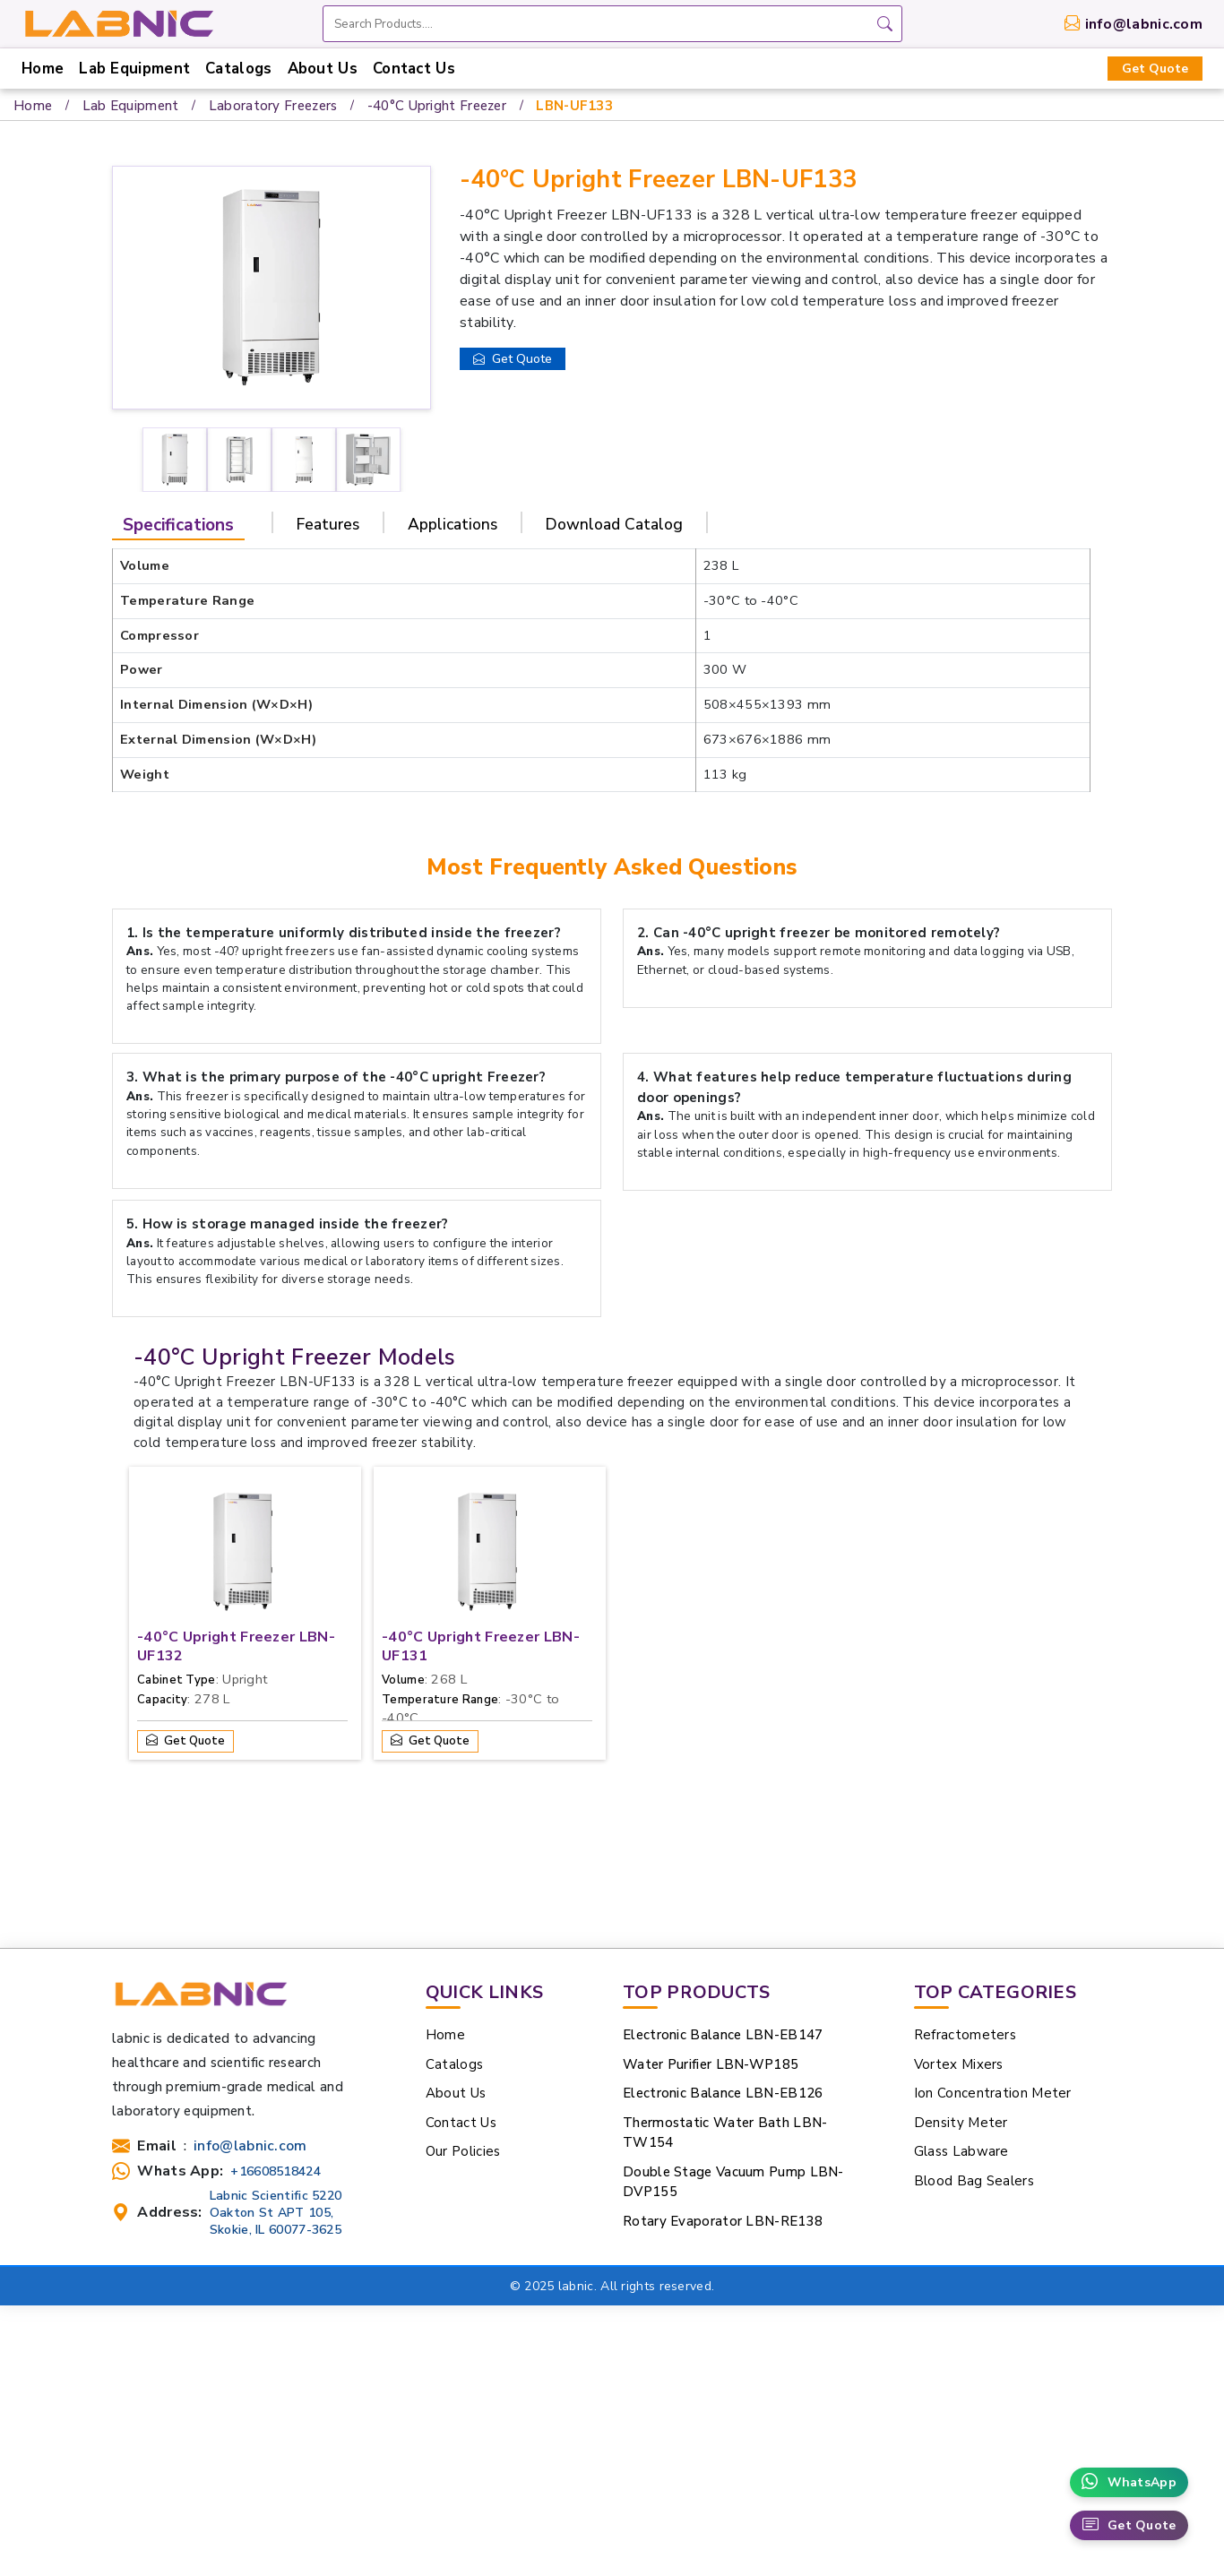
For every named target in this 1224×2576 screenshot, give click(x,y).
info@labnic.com (1144, 24)
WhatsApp (1129, 2482)
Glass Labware (961, 2151)
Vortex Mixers (959, 2064)
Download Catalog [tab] (614, 524)
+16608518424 (275, 2171)
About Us (323, 68)
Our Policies (463, 2151)
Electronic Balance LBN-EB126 (723, 2093)
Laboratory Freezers (273, 106)
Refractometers (965, 2035)
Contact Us (414, 68)
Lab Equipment (134, 68)
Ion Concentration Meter (993, 2093)
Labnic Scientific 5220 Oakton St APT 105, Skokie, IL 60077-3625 (276, 2212)
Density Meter (961, 2123)
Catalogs (238, 68)
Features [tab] (328, 524)
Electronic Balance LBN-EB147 (723, 2035)
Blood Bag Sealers (974, 2181)
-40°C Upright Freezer (436, 106)
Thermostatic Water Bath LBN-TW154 (725, 2133)
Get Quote (1155, 68)
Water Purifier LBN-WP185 (710, 2064)
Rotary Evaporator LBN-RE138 (723, 2221)
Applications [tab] (452, 524)
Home (43, 68)
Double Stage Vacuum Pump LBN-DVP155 (733, 2182)
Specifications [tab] (178, 525)
